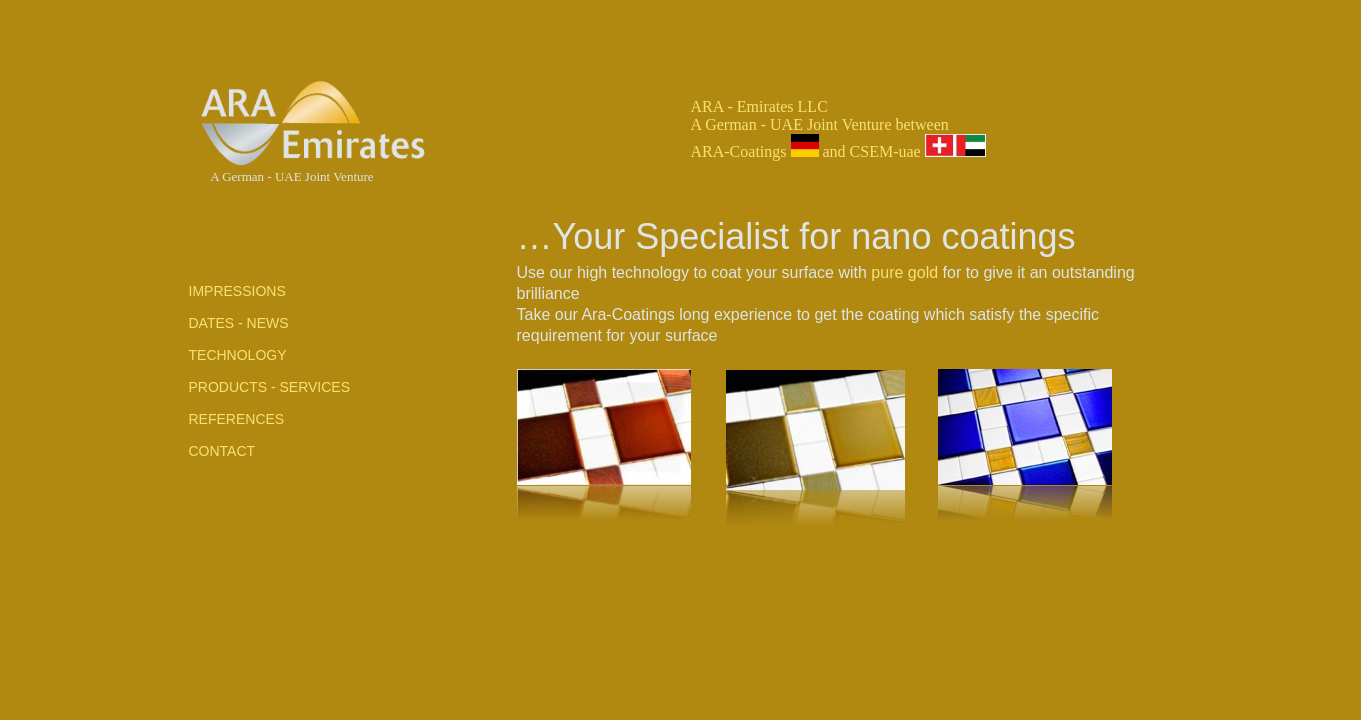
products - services (270, 387)
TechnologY (238, 355)
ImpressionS (237, 291)
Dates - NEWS (239, 323)
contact (222, 451)
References (237, 419)
